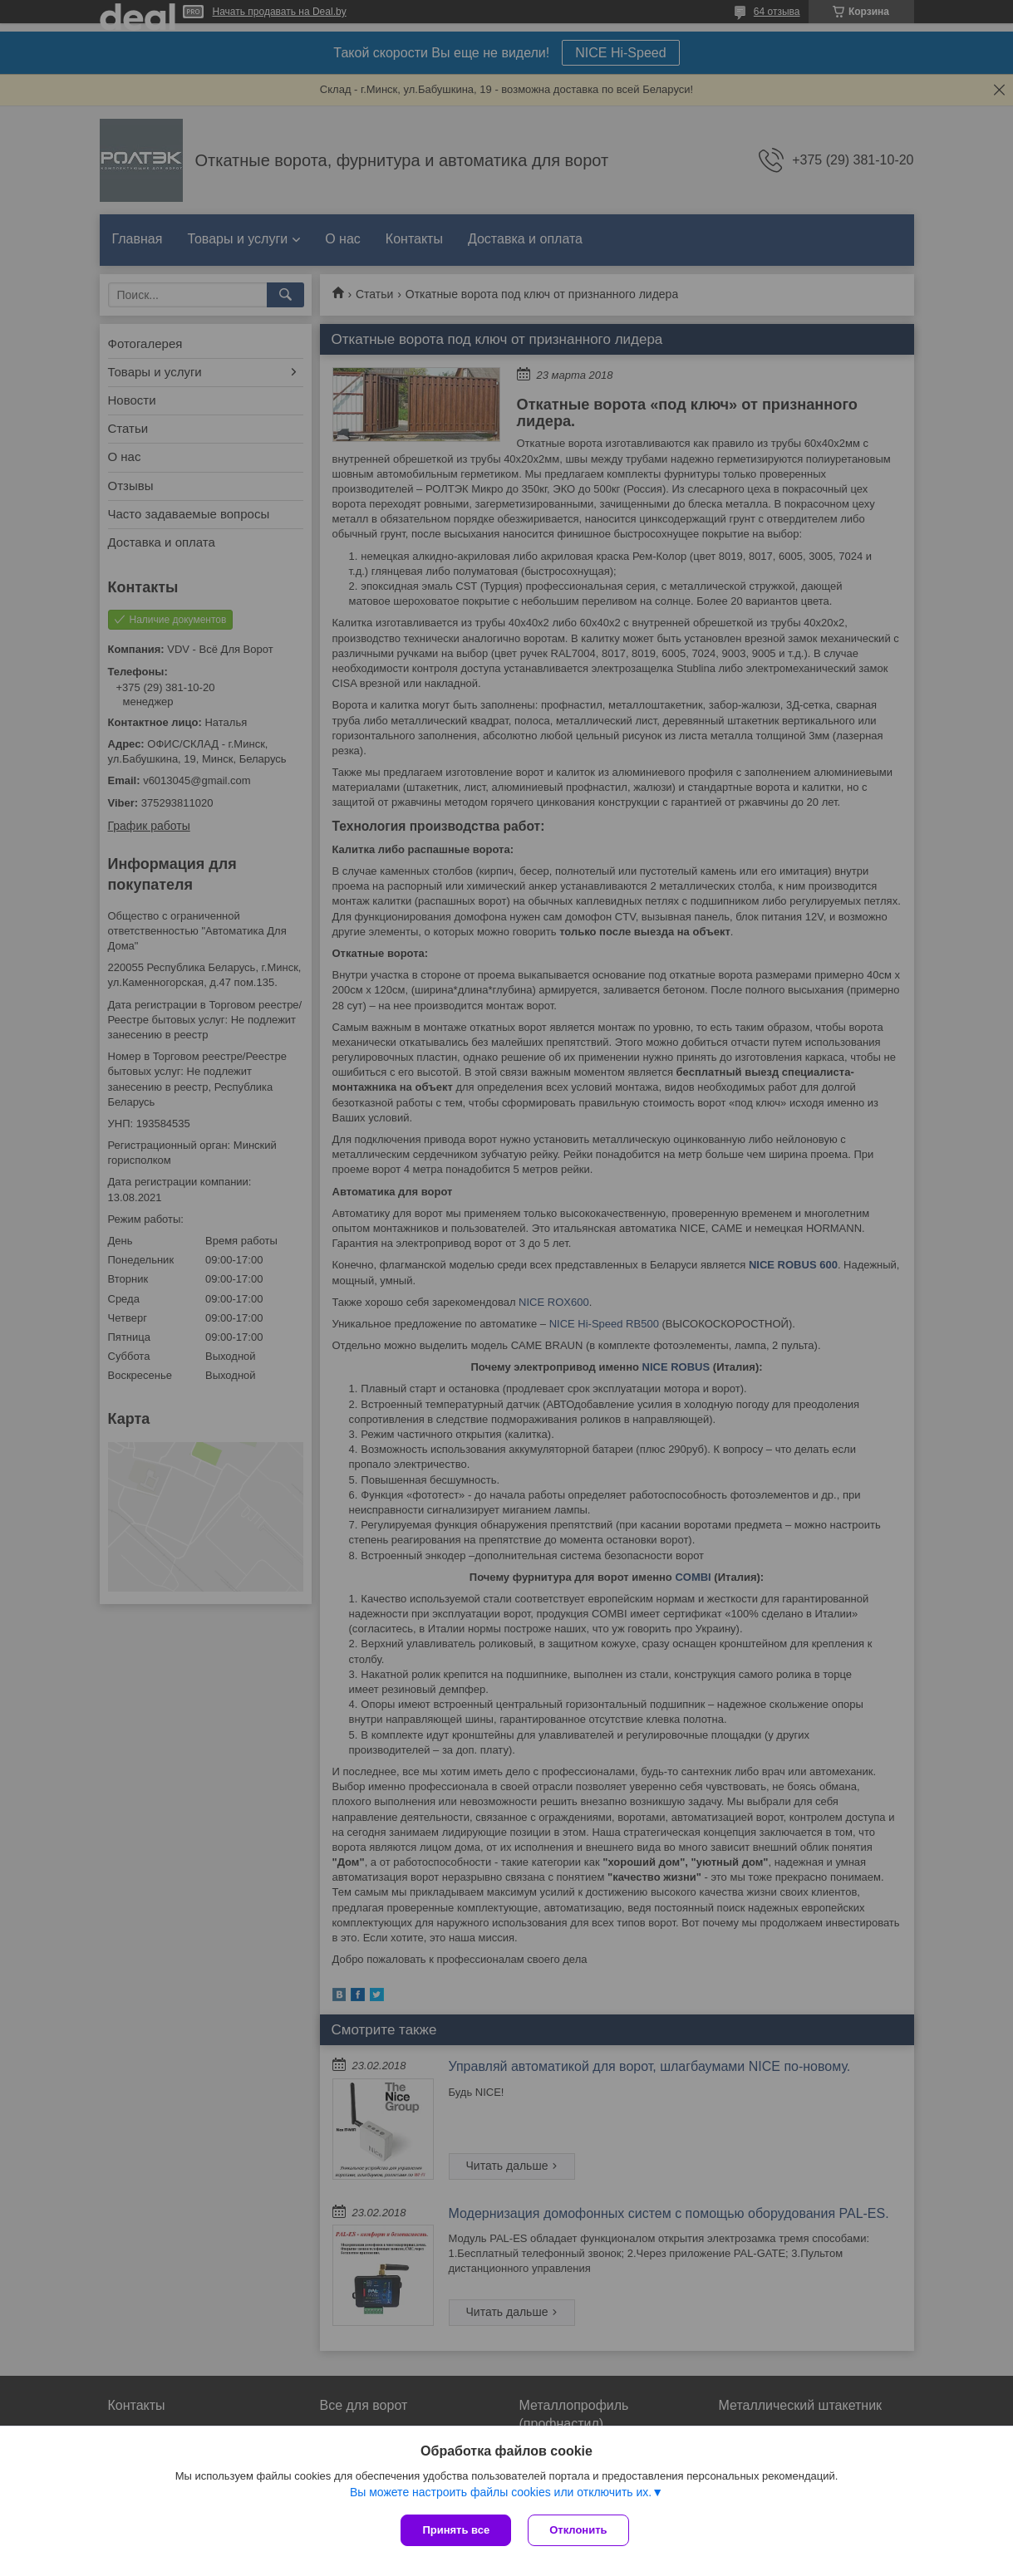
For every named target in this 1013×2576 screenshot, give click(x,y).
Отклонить (578, 2530)
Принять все (455, 2530)
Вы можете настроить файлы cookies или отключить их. (501, 2492)
